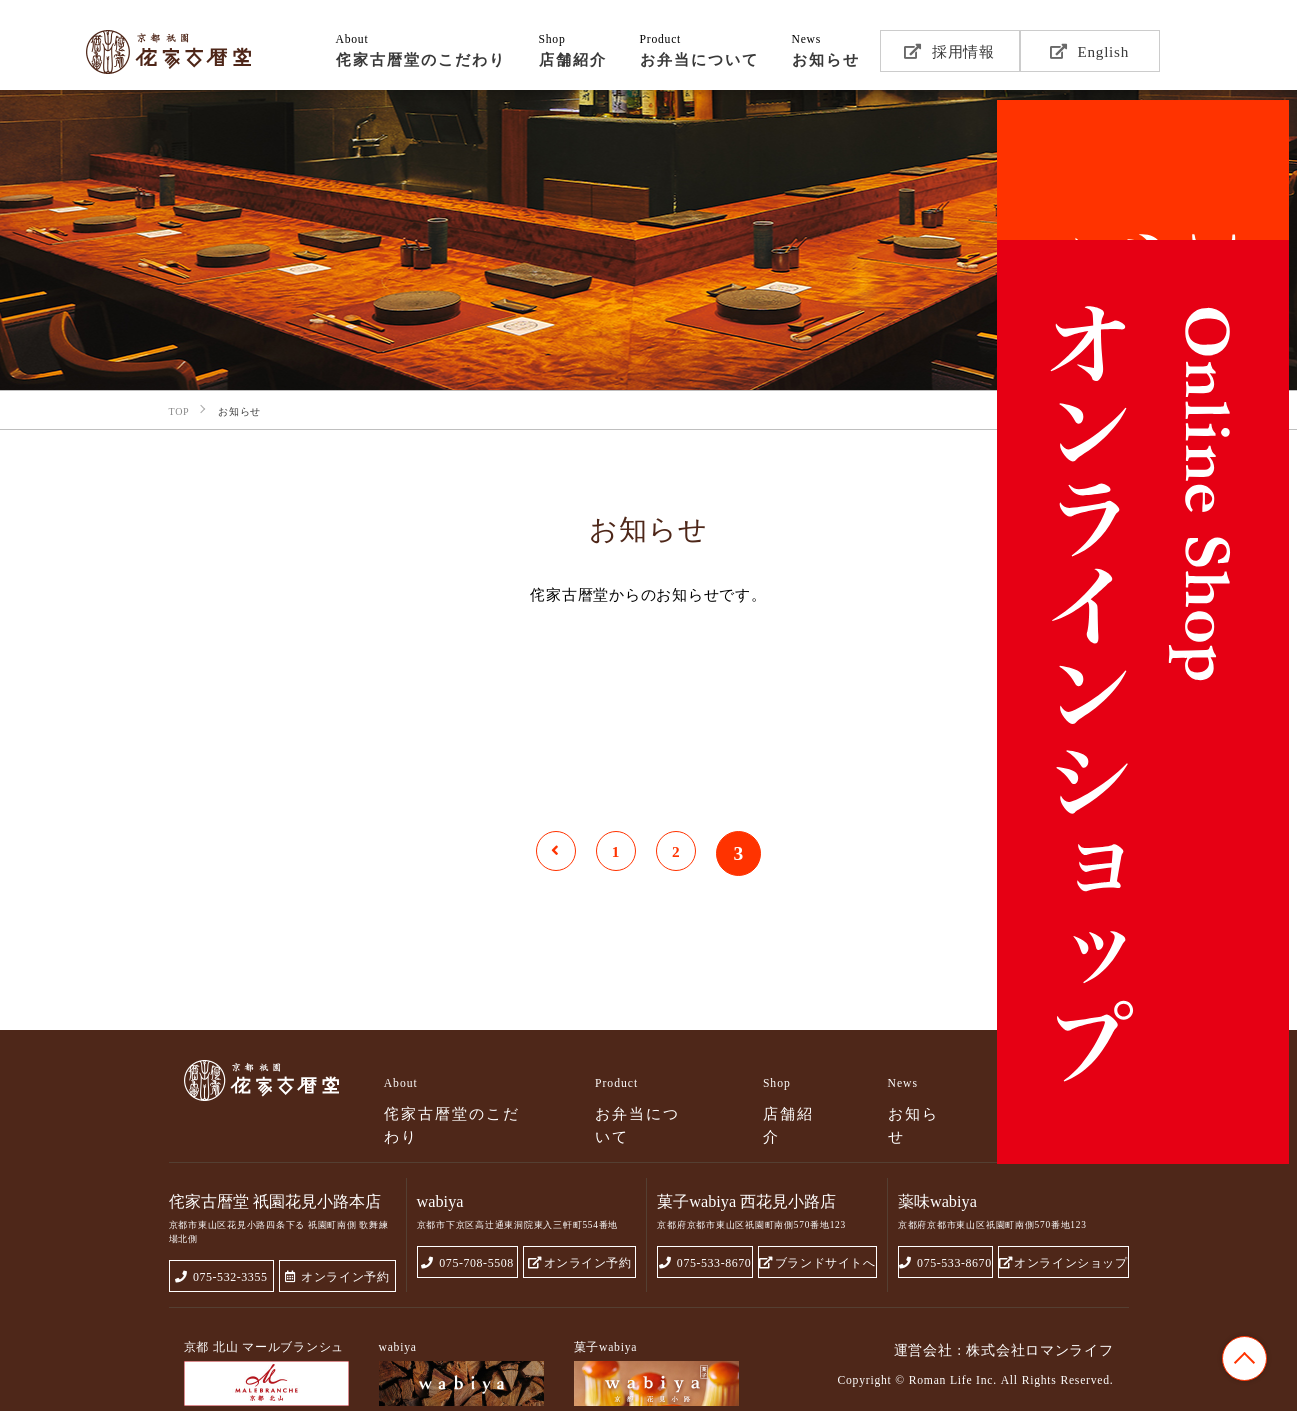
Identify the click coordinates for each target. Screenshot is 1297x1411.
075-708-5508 (467, 1222)
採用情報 (949, 50)
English (1089, 50)
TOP (1244, 1358)
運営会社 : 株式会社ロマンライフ (1003, 1310)
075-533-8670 (706, 1222)
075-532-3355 (221, 1236)
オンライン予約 (336, 1236)
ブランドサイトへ (819, 1222)
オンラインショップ (1063, 1222)
